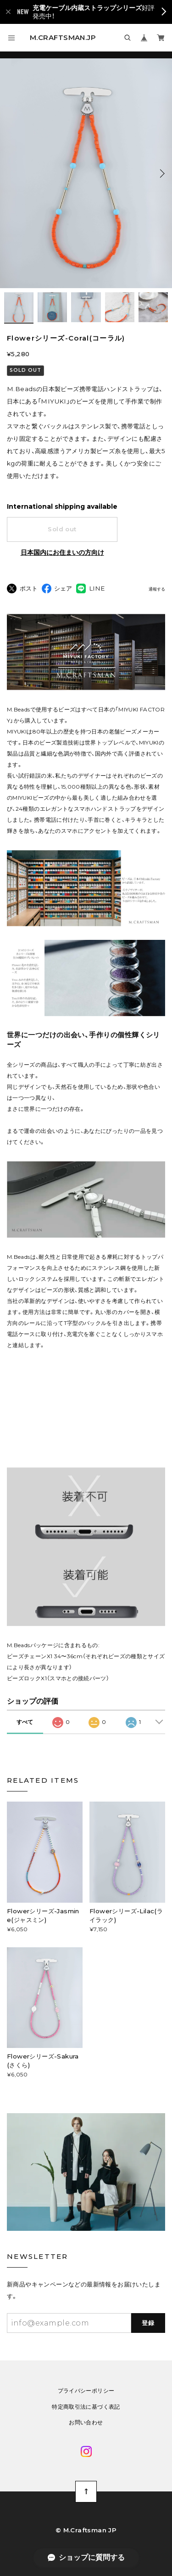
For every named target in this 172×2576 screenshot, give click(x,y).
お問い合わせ (86, 2422)
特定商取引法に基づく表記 (86, 2407)
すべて (25, 1721)
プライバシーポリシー (86, 2391)
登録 (148, 2322)
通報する (157, 589)
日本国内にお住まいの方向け (62, 552)
